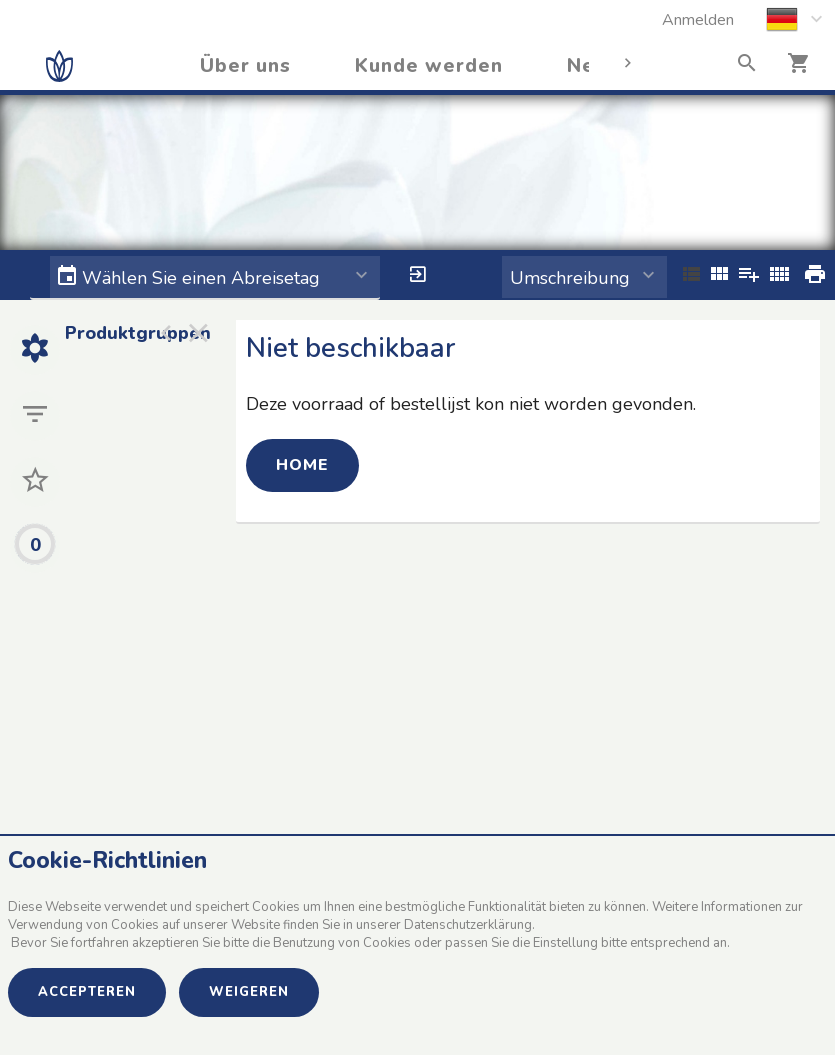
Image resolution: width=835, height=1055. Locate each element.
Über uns (245, 66)
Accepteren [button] (87, 992)
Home (302, 465)
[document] (417, 906)
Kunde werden (429, 66)
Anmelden (698, 20)
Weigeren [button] (249, 992)
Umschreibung (570, 278)
